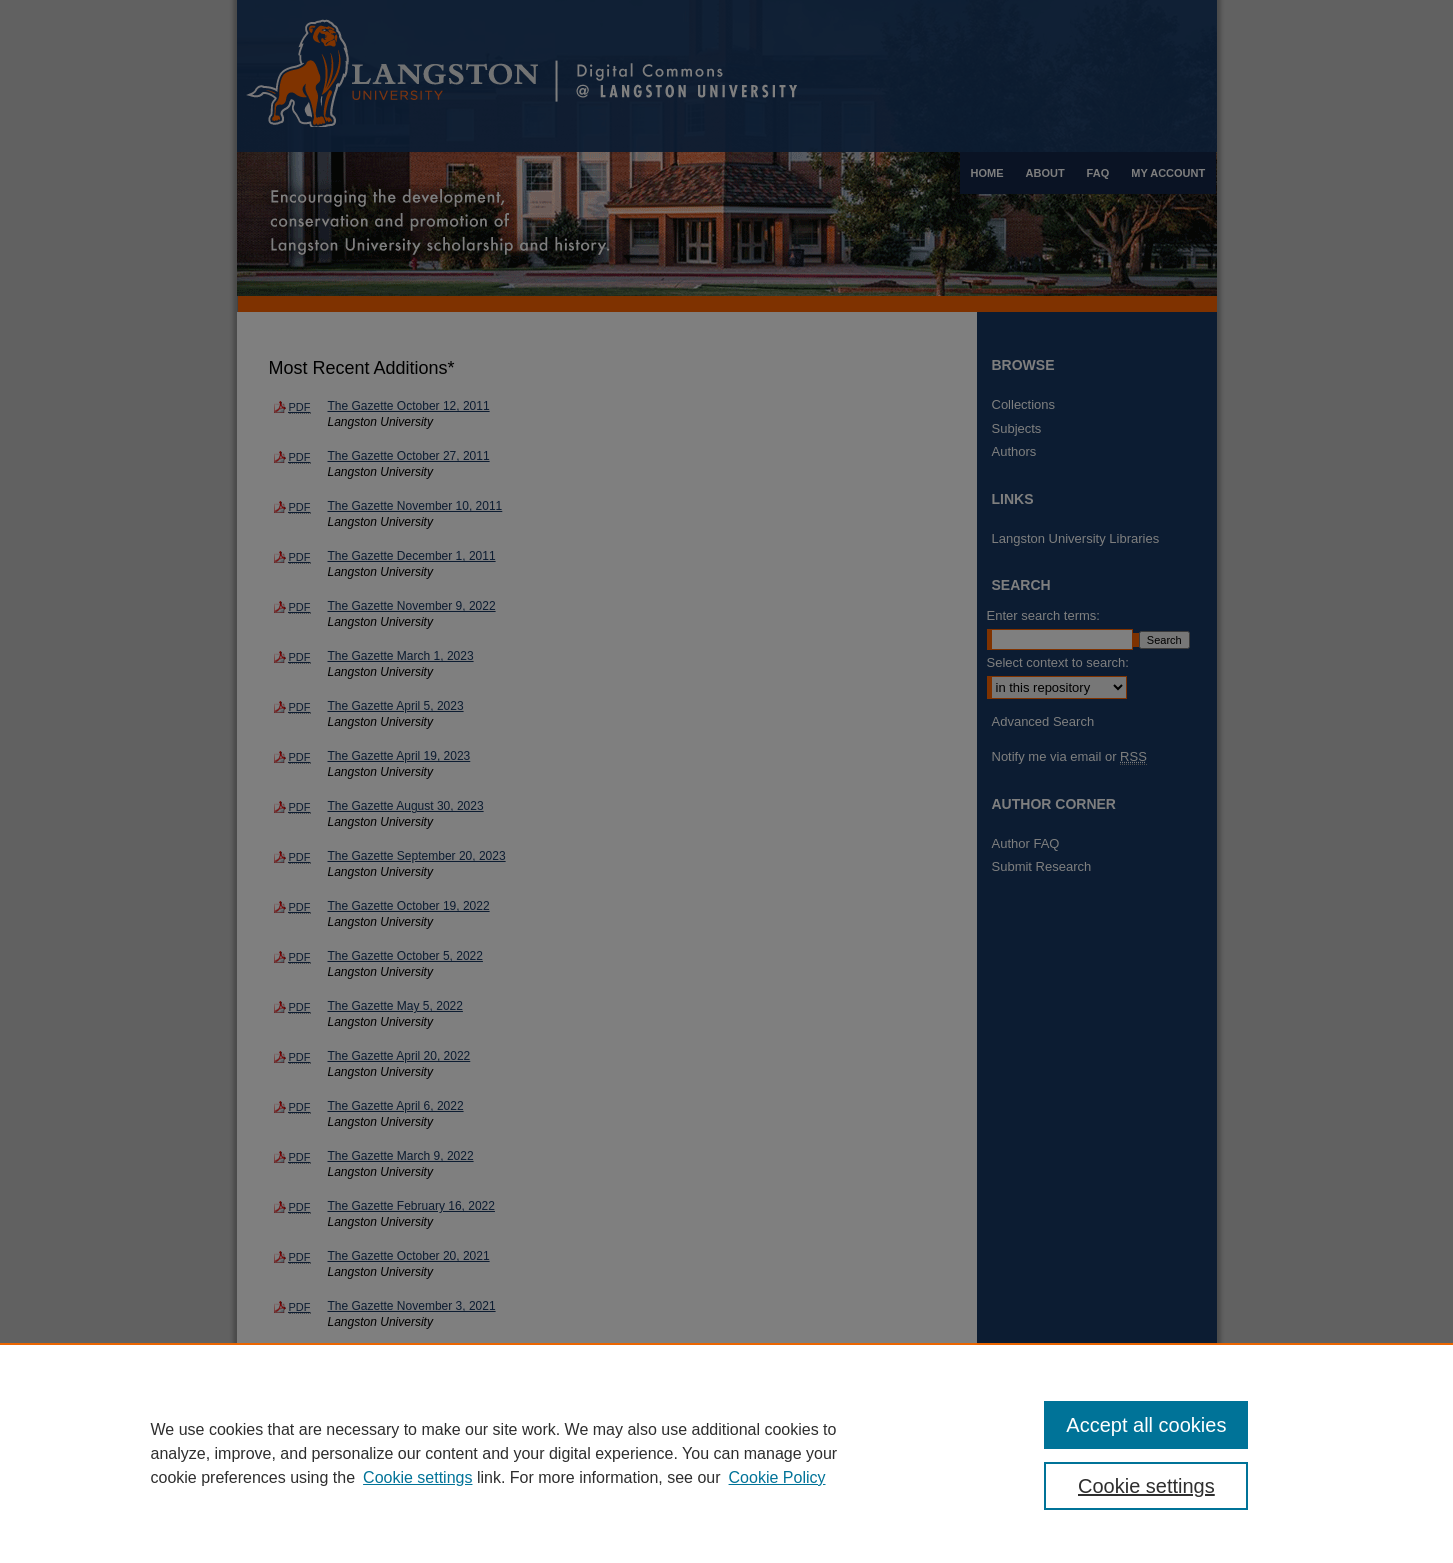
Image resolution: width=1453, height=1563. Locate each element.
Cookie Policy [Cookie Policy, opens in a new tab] (777, 1477)
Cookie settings (417, 1477)
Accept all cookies (1146, 1425)
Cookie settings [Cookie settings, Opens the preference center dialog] (1146, 1486)
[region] (726, 1453)
